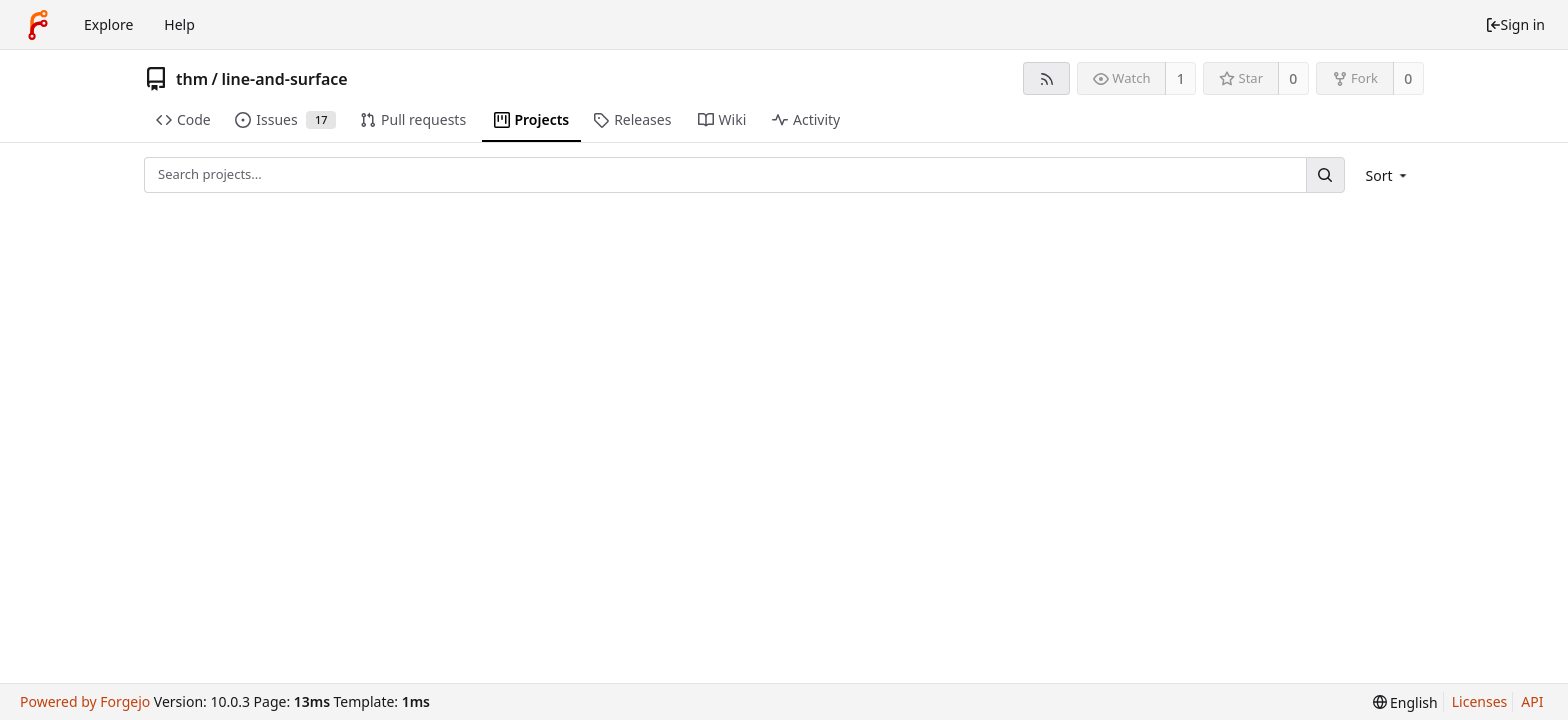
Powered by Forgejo (85, 701)
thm (192, 79)
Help (179, 24)
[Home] (38, 25)
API (1532, 701)
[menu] (1388, 175)
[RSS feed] (1046, 78)
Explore (108, 24)
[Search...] (1325, 174)
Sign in (1515, 24)
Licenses (1480, 701)
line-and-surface (284, 79)
